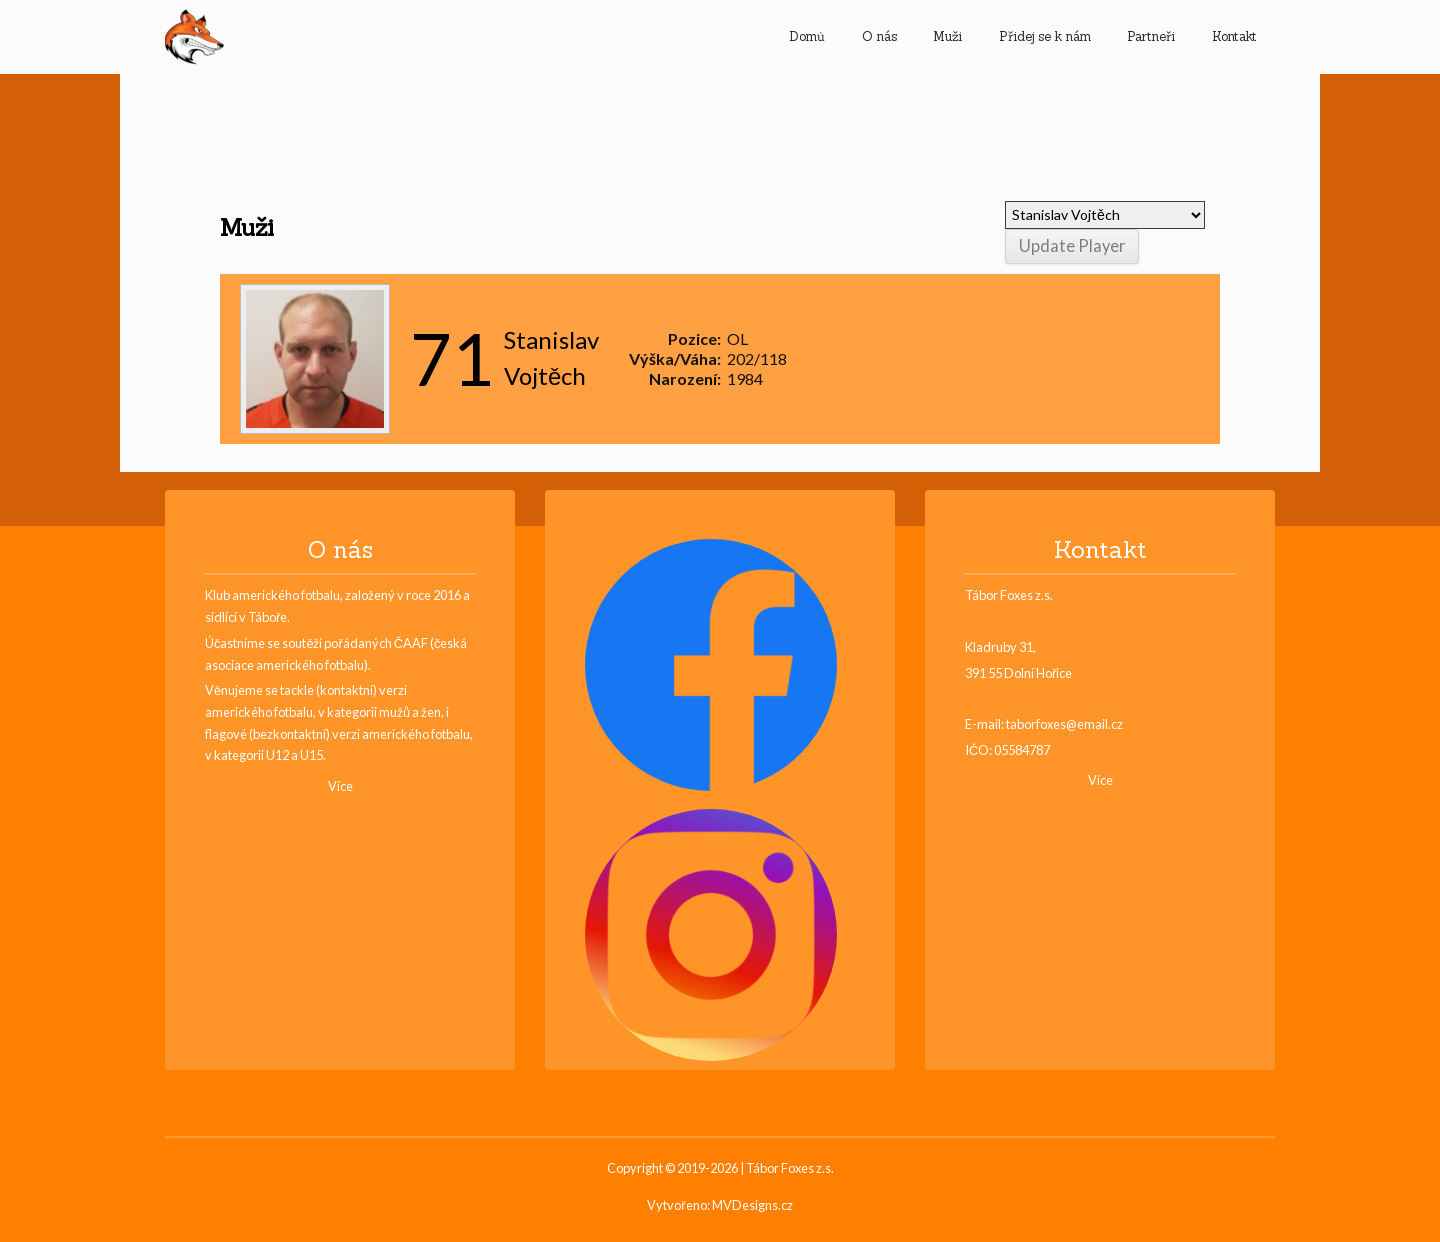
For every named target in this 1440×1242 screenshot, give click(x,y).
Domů (807, 36)
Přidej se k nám (1045, 36)
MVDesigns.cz (752, 1206)
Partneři (1151, 36)
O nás (879, 36)
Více (340, 787)
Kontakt (1234, 36)
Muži (947, 36)
